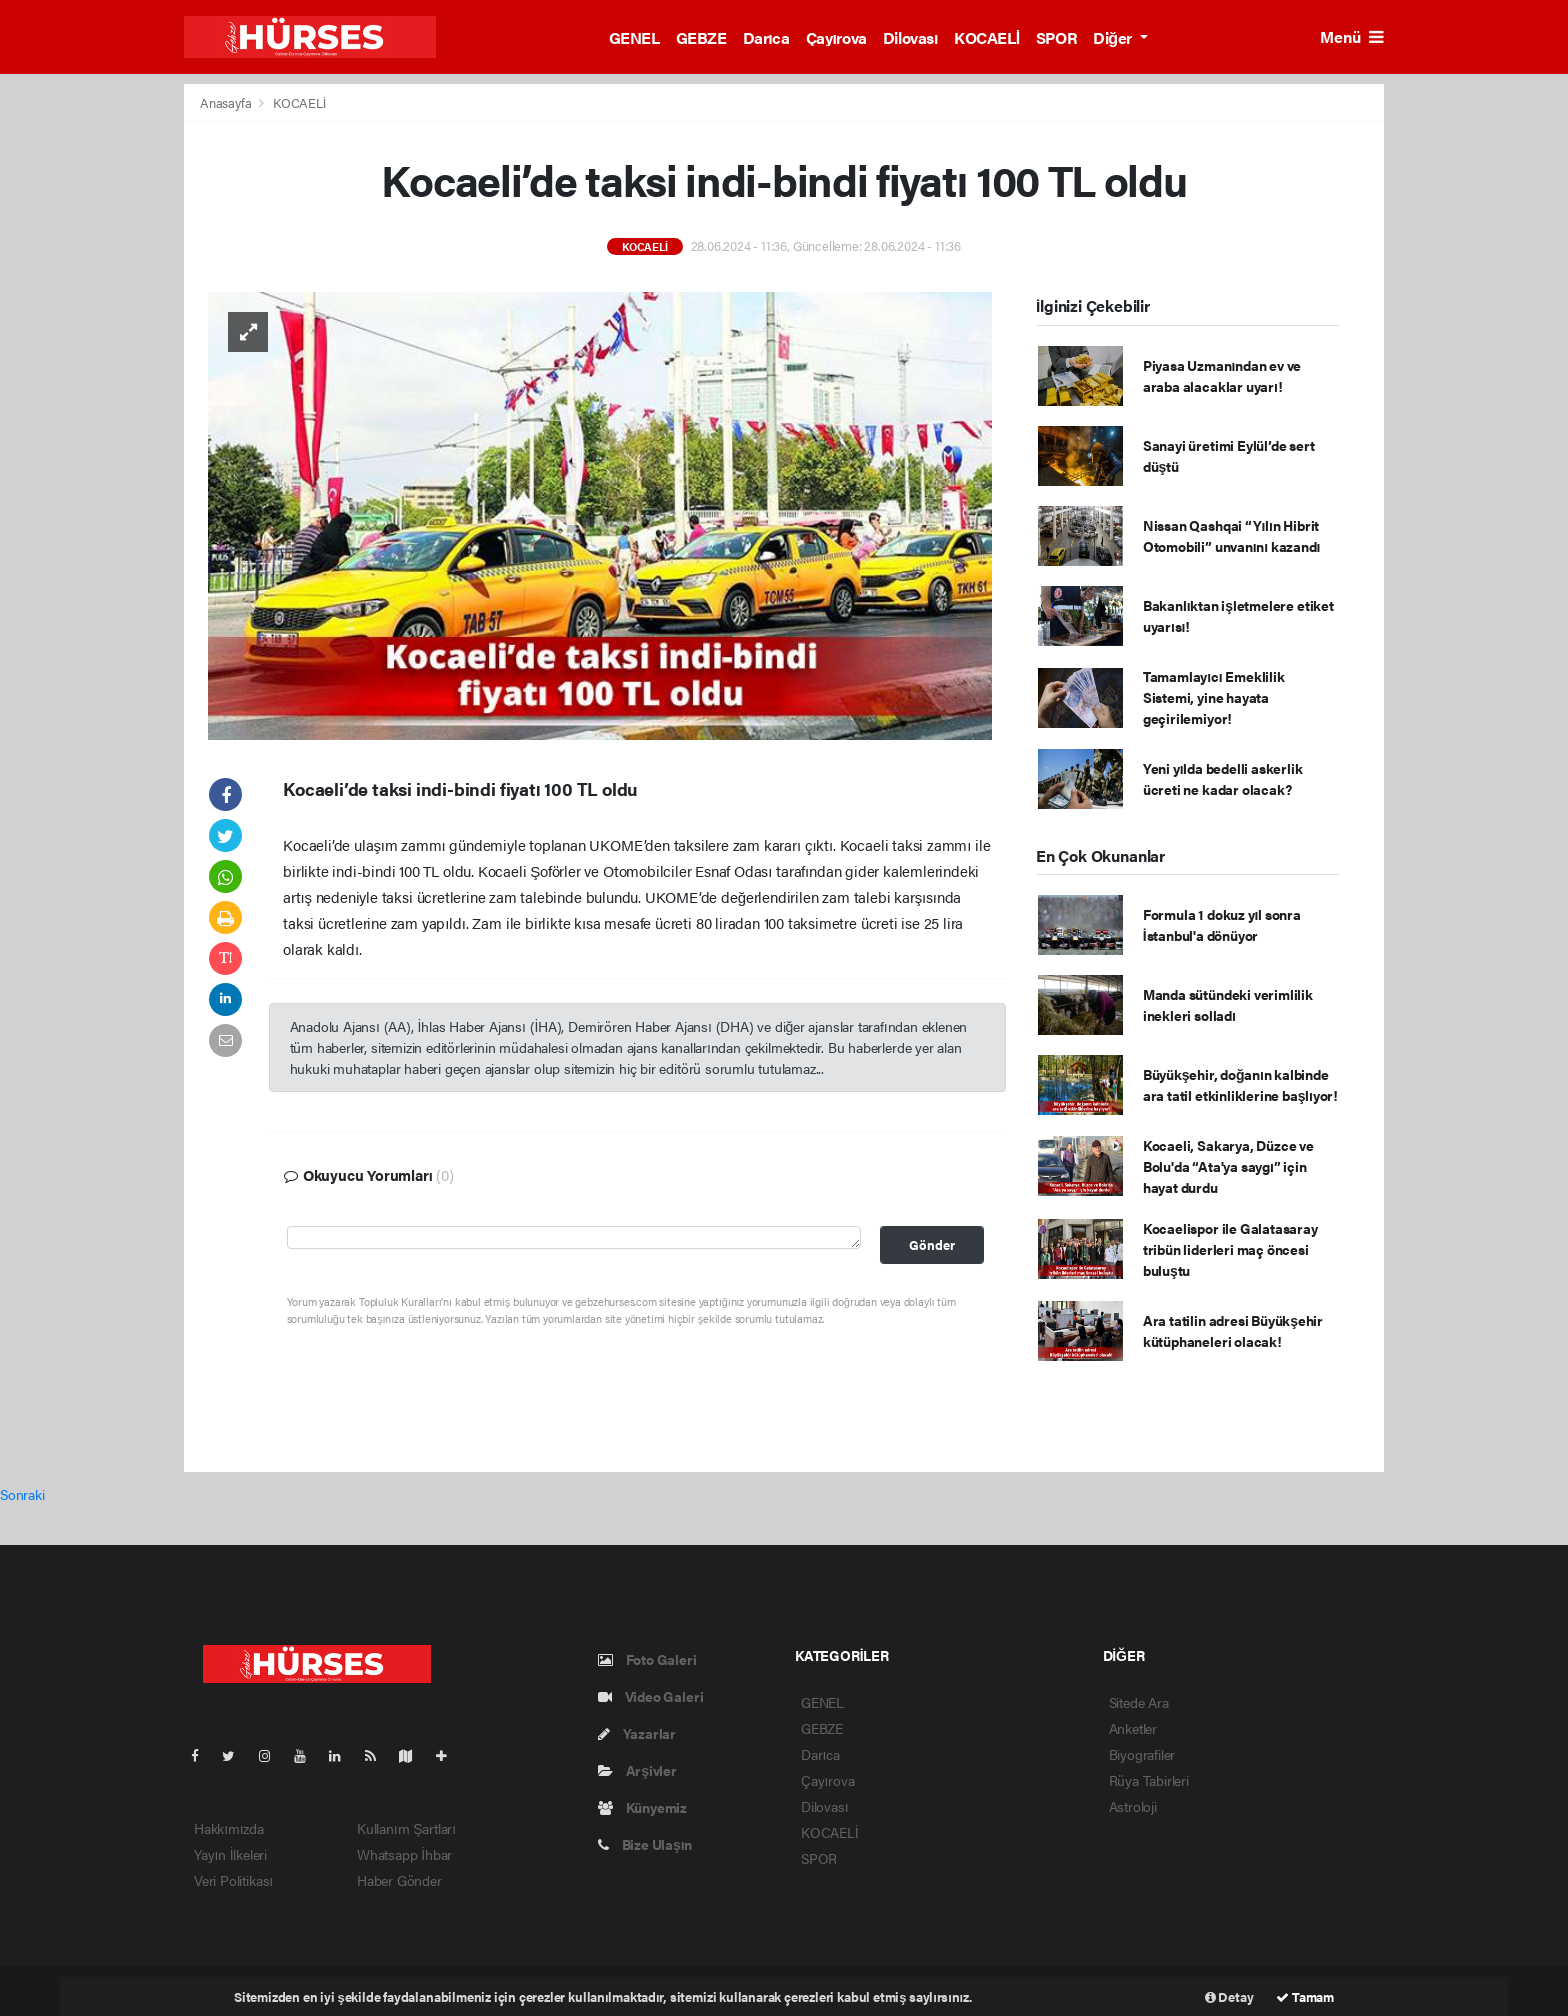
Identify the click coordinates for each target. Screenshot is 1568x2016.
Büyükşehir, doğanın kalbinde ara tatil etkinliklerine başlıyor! (1240, 1084)
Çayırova (836, 37)
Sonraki (22, 1494)
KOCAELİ (987, 37)
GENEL (634, 37)
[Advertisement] (1481, 383)
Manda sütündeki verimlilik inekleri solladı (1228, 1004)
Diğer (1114, 37)
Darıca (766, 37)
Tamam (1305, 1996)
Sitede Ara (1139, 1702)
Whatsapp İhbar (404, 1854)
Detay (1229, 1996)
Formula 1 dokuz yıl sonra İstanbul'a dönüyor (1222, 924)
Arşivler (637, 1770)
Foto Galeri (647, 1659)
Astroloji (1133, 1806)
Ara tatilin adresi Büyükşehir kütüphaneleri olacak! (1233, 1330)
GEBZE (701, 37)
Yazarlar (637, 1733)
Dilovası (910, 37)
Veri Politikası (233, 1880)
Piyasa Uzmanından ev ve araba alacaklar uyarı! (1222, 375)
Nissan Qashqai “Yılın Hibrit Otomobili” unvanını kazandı (1232, 535)
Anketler (1133, 1728)
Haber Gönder (399, 1880)
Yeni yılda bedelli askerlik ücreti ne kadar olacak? (1223, 778)
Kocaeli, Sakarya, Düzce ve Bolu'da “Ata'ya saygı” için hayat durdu (1228, 1166)
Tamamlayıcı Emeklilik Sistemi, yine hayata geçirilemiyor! (1214, 697)
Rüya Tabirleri (1149, 1780)
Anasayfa (227, 102)
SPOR (1056, 37)
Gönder (932, 1245)
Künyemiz (642, 1807)
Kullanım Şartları (406, 1828)
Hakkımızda (229, 1828)
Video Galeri (650, 1696)
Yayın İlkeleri (230, 1854)
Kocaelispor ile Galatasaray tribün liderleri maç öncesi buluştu (1230, 1249)
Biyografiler (1142, 1754)
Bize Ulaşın (645, 1844)
